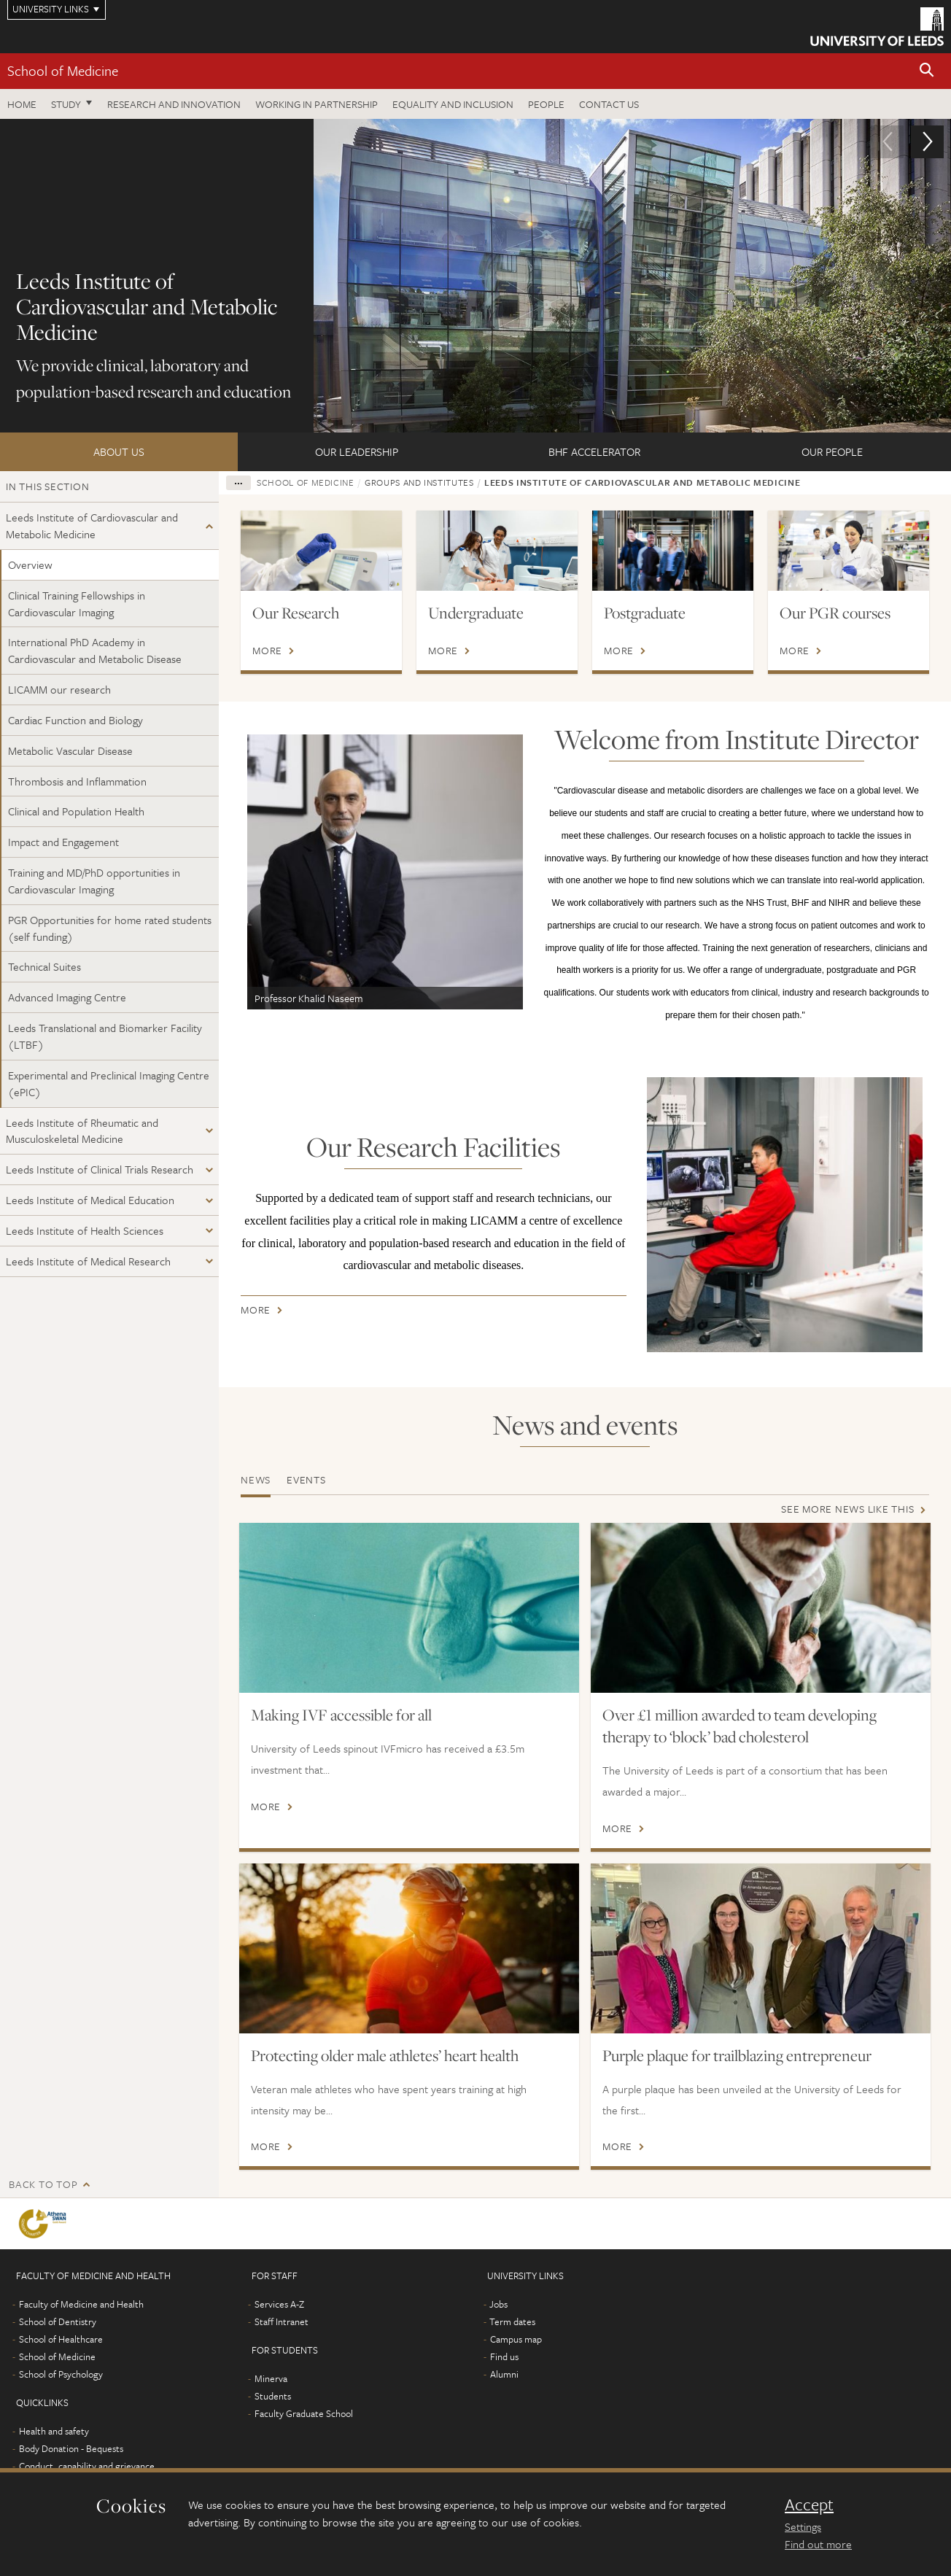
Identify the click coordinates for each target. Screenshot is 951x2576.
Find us (504, 2378)
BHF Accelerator (594, 451)
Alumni (504, 2396)
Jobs (498, 2326)
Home (21, 104)
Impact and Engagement (63, 842)
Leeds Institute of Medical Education (90, 1200)
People (546, 104)
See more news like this (847, 1508)
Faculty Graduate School (304, 2435)
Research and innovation (174, 104)
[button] (927, 71)
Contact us (609, 104)
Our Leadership (356, 451)
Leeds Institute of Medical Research (88, 1261)
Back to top (43, 2206)
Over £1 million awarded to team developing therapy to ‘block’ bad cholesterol (739, 1725)
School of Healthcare (61, 2361)
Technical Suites (44, 966)
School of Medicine (62, 70)
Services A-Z (279, 2326)
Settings (803, 2526)
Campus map (516, 2361)
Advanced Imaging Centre (67, 997)
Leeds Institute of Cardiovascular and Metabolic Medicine (92, 525)
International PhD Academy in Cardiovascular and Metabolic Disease (95, 650)
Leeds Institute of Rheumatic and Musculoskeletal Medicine (82, 1130)
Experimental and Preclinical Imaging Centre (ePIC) (108, 1083)
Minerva (271, 2400)
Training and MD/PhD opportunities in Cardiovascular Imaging (94, 880)
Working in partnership (316, 104)
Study (66, 104)
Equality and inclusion (452, 104)
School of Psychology (61, 2396)
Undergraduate (476, 613)
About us (118, 451)
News (256, 1479)
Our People (832, 451)
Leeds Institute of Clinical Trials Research (99, 1169)
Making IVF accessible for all (341, 1715)
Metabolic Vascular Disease (70, 750)
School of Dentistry (57, 2343)
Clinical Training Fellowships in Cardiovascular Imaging (76, 603)
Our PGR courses (835, 613)
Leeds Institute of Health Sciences (84, 1230)
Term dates (512, 2343)
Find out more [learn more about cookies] (818, 2544)
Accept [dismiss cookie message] (809, 2504)
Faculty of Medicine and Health (81, 2326)
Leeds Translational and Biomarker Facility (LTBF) (105, 1036)
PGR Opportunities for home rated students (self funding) (109, 928)
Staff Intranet (281, 2343)
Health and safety (54, 2452)
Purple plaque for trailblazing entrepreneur (737, 2055)
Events (306, 1479)
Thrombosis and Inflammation (77, 781)
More (267, 651)
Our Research (295, 613)
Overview (30, 564)
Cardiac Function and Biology (75, 720)
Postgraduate (645, 613)
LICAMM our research (59, 689)
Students (273, 2417)
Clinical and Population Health (76, 811)
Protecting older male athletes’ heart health (385, 2055)
